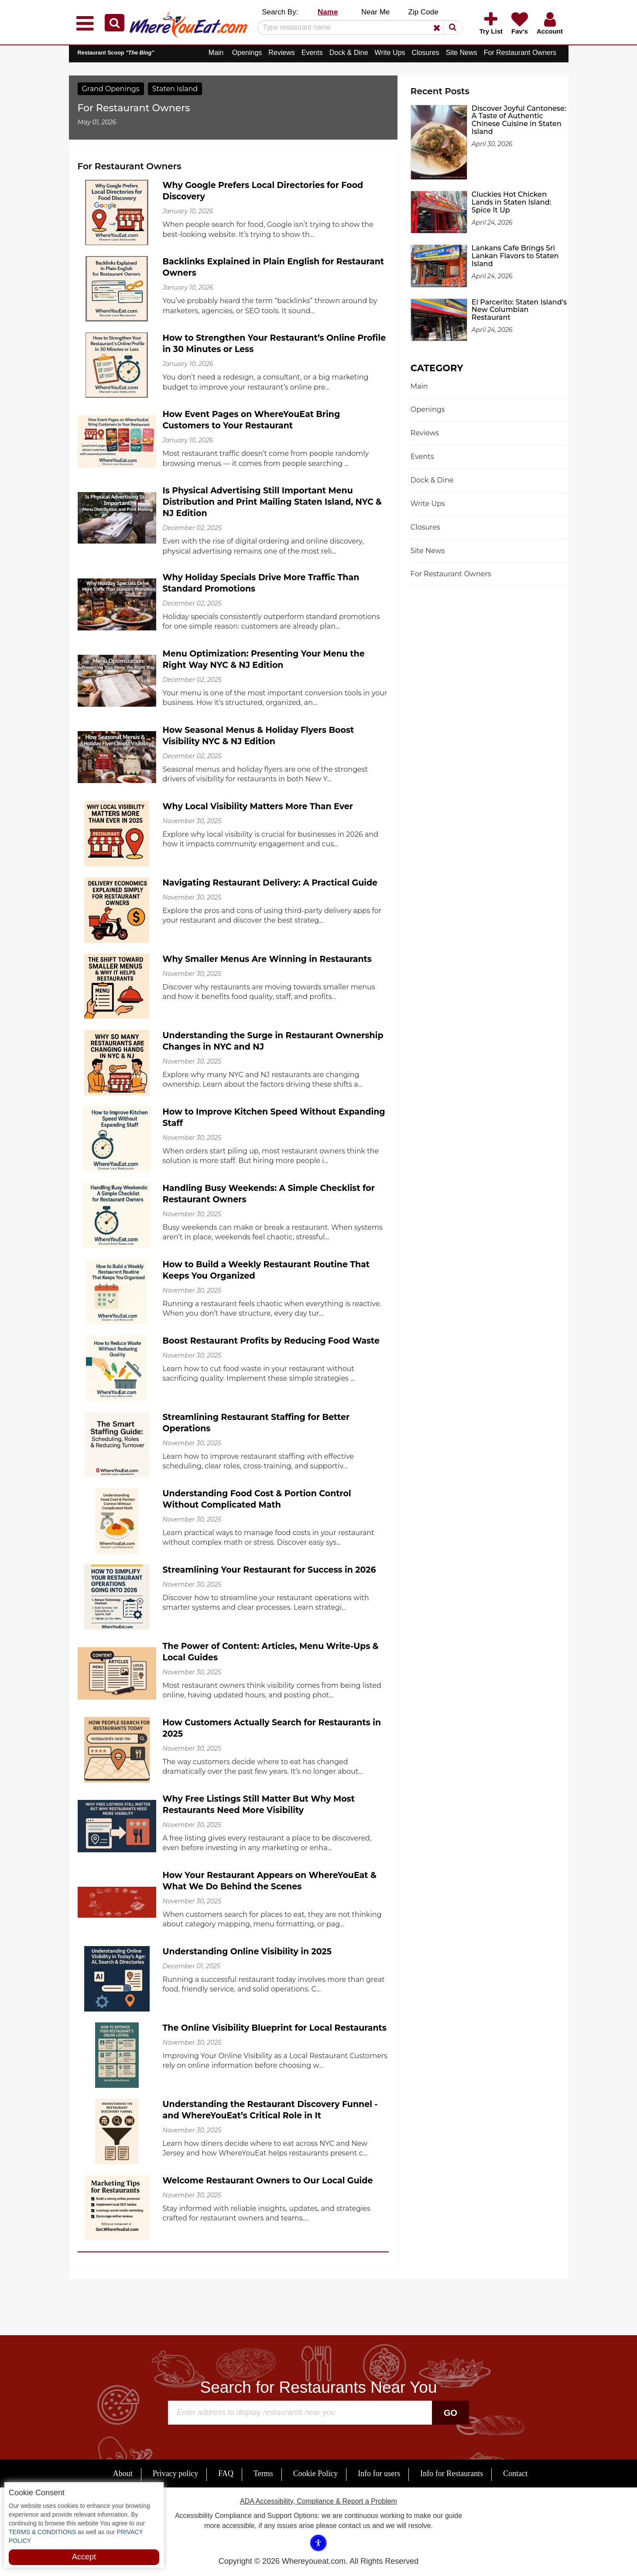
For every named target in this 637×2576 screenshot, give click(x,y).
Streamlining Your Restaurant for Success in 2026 (269, 1570)
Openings (247, 52)
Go (450, 2413)
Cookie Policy (315, 2473)
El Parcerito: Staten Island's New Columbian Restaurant (519, 310)
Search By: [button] (280, 12)
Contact (515, 2473)
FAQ (225, 2473)
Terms (263, 2473)
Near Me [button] (375, 12)
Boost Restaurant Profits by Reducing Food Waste (271, 1341)
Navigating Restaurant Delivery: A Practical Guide (270, 883)
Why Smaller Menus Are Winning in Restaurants (267, 959)
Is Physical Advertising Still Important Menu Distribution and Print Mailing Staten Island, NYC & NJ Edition (272, 502)
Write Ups (390, 52)
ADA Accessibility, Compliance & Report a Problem (318, 2501)
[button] (114, 22)
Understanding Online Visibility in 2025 (247, 1952)
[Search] (356, 27)
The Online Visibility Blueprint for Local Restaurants (275, 2028)
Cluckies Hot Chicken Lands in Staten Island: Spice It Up (511, 202)
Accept (84, 2556)
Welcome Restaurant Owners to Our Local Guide (268, 2181)
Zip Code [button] (423, 12)
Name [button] (328, 12)
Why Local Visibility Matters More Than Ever (258, 806)
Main (216, 52)
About (123, 2473)
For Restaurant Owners (520, 52)
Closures (425, 52)
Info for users (379, 2473)
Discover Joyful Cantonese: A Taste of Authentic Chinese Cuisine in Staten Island (519, 120)
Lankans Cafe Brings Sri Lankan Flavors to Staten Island (515, 255)
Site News (461, 52)
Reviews (281, 52)
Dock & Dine (348, 52)
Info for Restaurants (451, 2473)
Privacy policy (175, 2473)
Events (312, 52)
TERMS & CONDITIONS (42, 2531)
